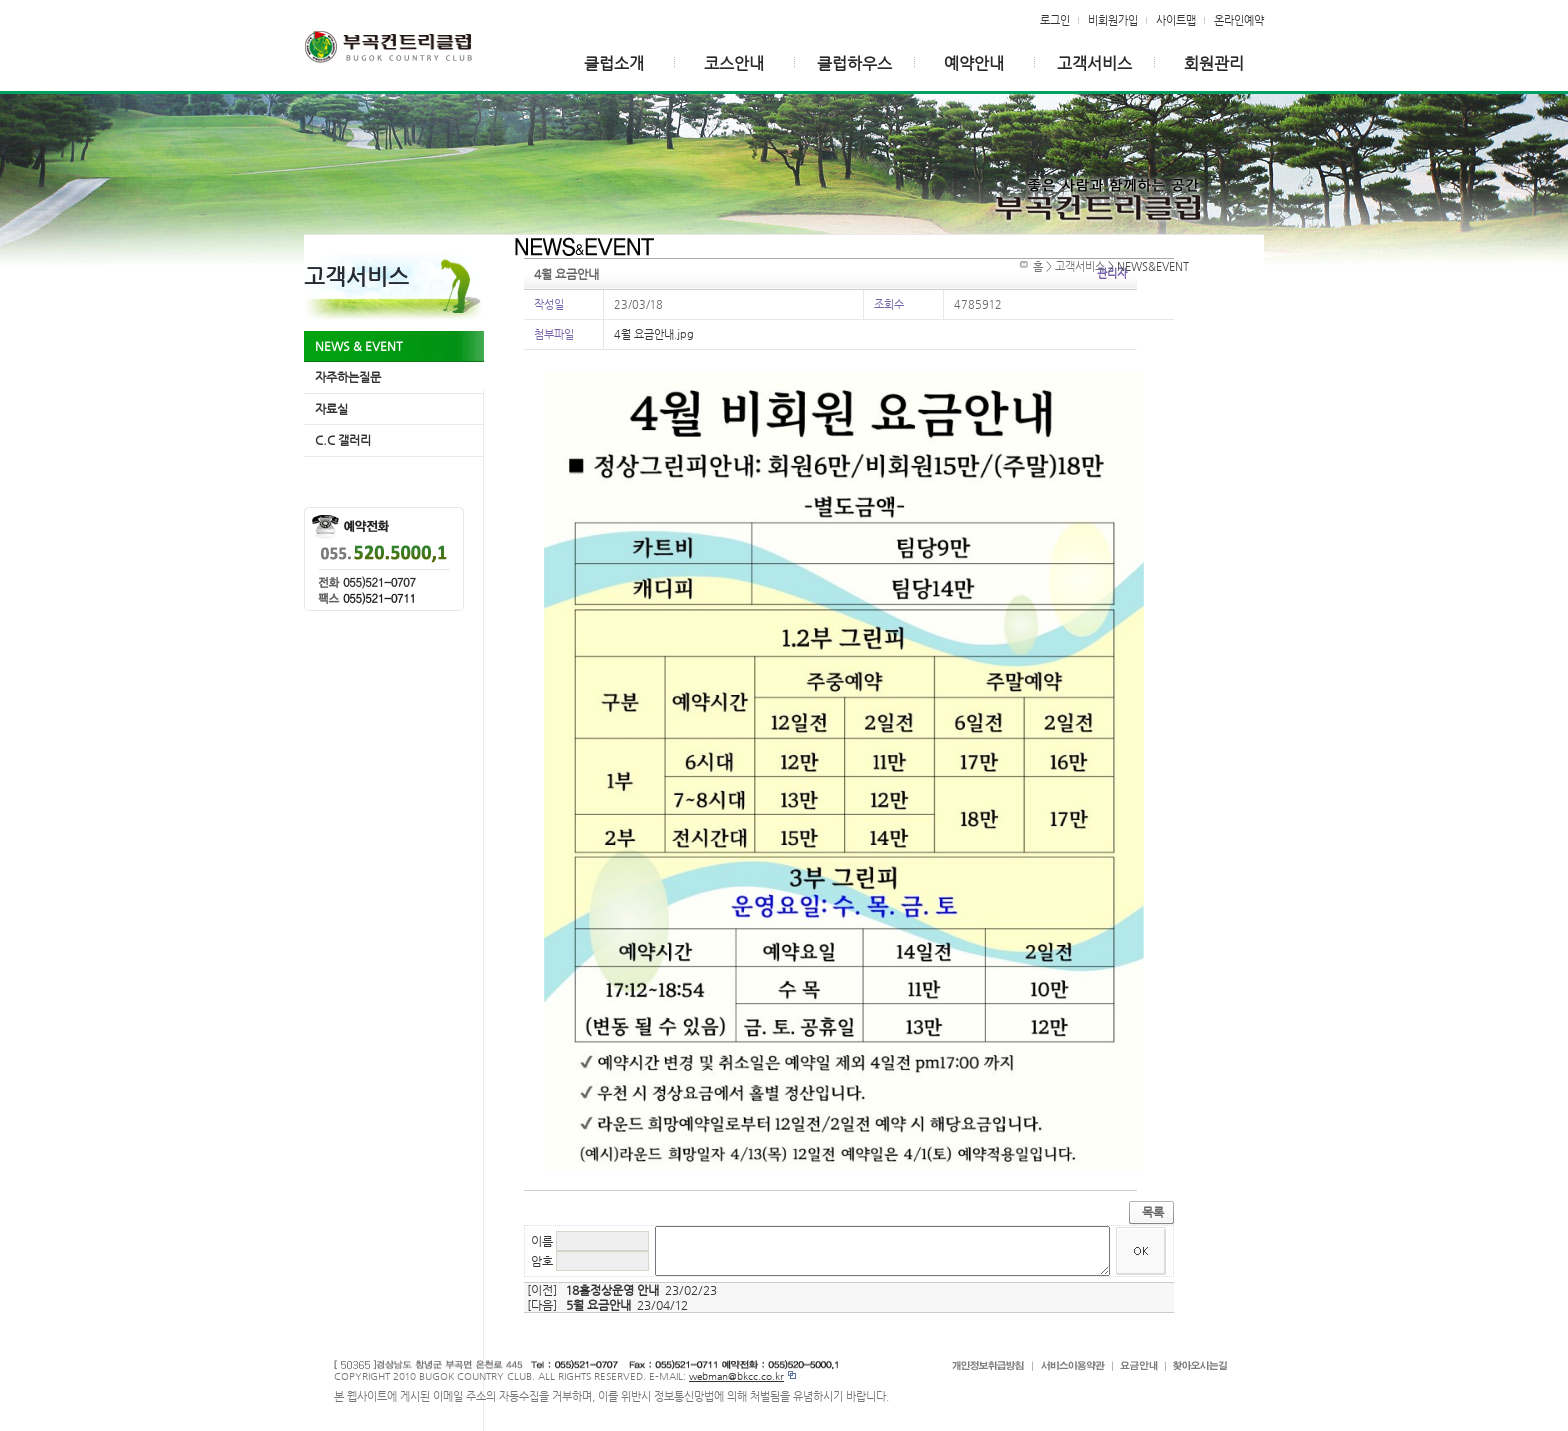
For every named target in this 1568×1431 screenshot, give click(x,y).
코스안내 (734, 63)
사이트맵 (1176, 20)
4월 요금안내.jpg (654, 334)
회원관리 (1214, 63)
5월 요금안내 (598, 1305)
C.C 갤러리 (343, 440)
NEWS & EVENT (359, 346)
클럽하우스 (854, 63)
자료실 (331, 409)
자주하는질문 (348, 377)
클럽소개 (614, 63)
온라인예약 (1239, 20)
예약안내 (974, 63)
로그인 (1055, 20)
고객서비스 (1094, 63)
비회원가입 (1113, 20)
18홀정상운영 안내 (612, 1290)
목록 (1153, 1212)
